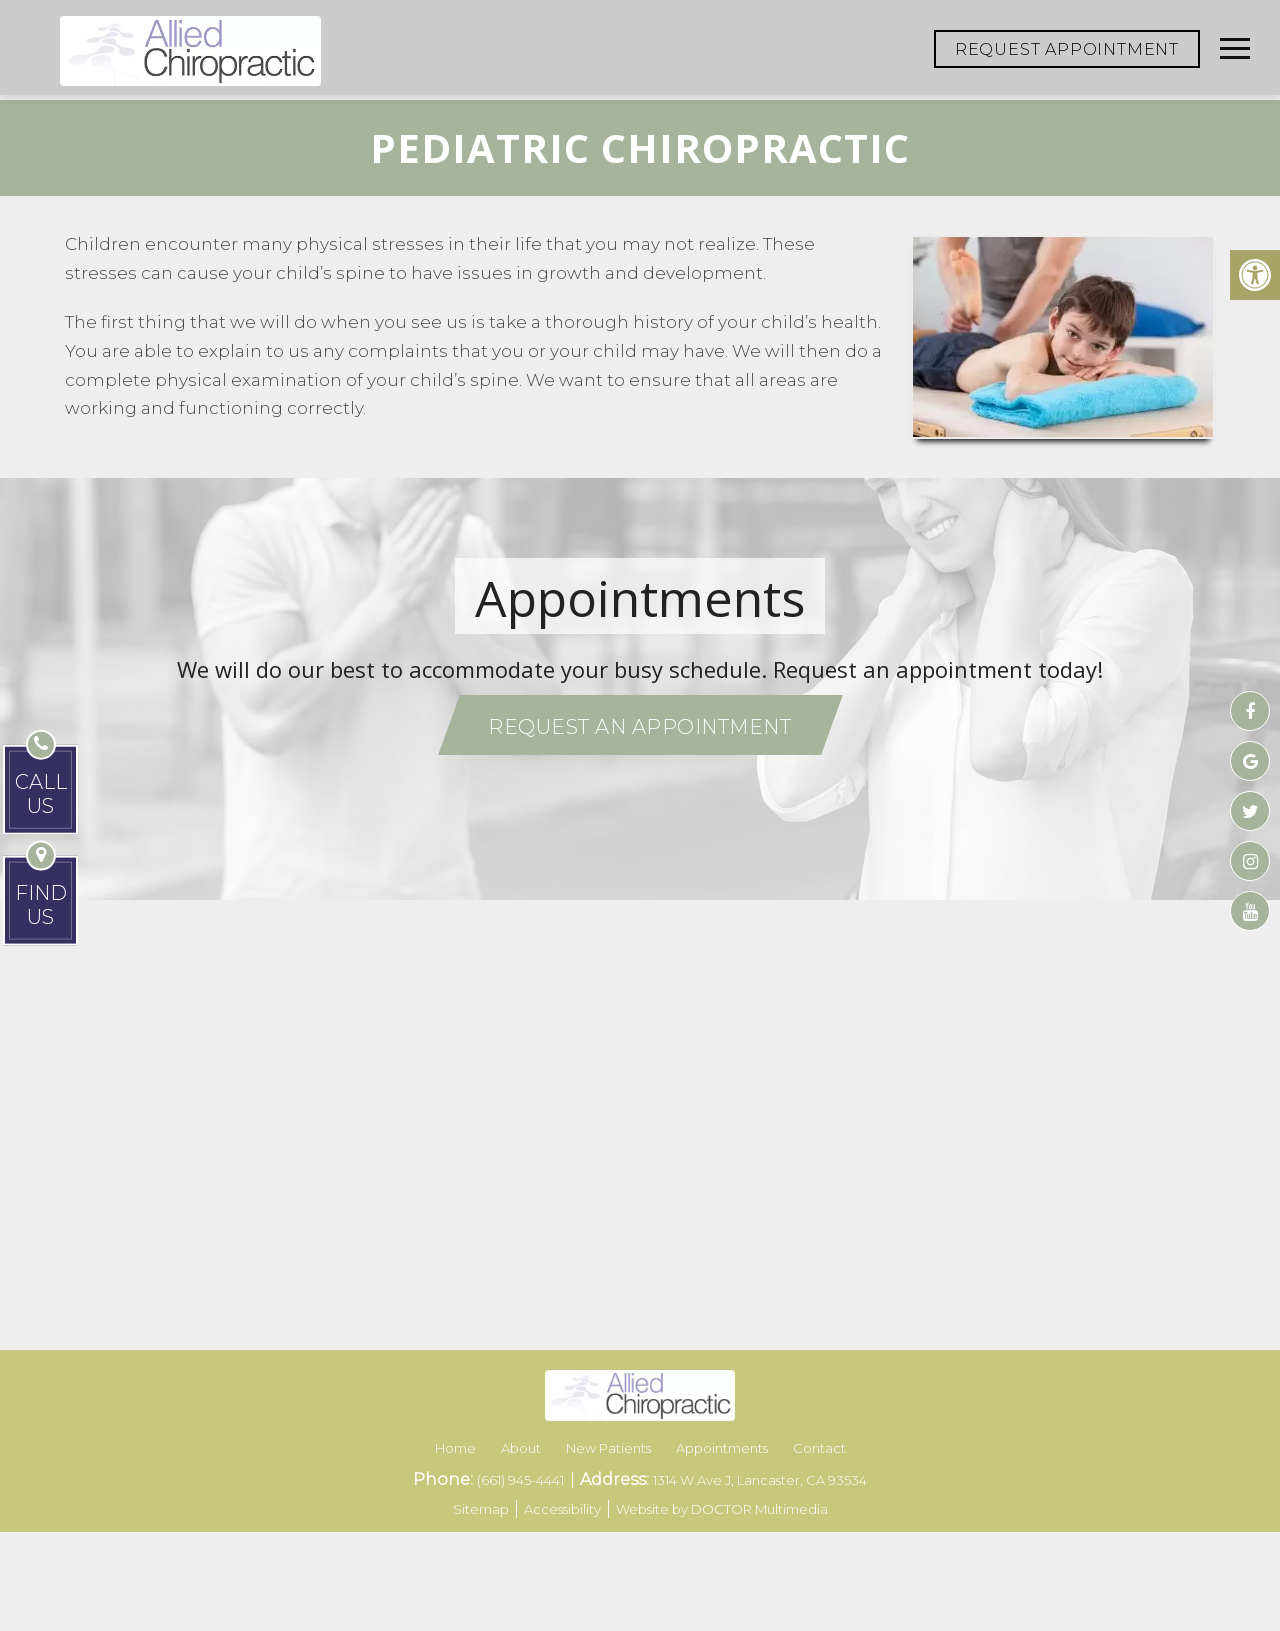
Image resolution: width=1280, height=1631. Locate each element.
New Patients (608, 1448)
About (521, 1448)
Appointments (722, 1448)
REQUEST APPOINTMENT (1067, 49)
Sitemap (481, 1509)
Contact (819, 1448)
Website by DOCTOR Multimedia (722, 1509)
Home (455, 1448)
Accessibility (562, 1509)
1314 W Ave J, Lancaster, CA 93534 (760, 1480)
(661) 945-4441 (522, 1480)
